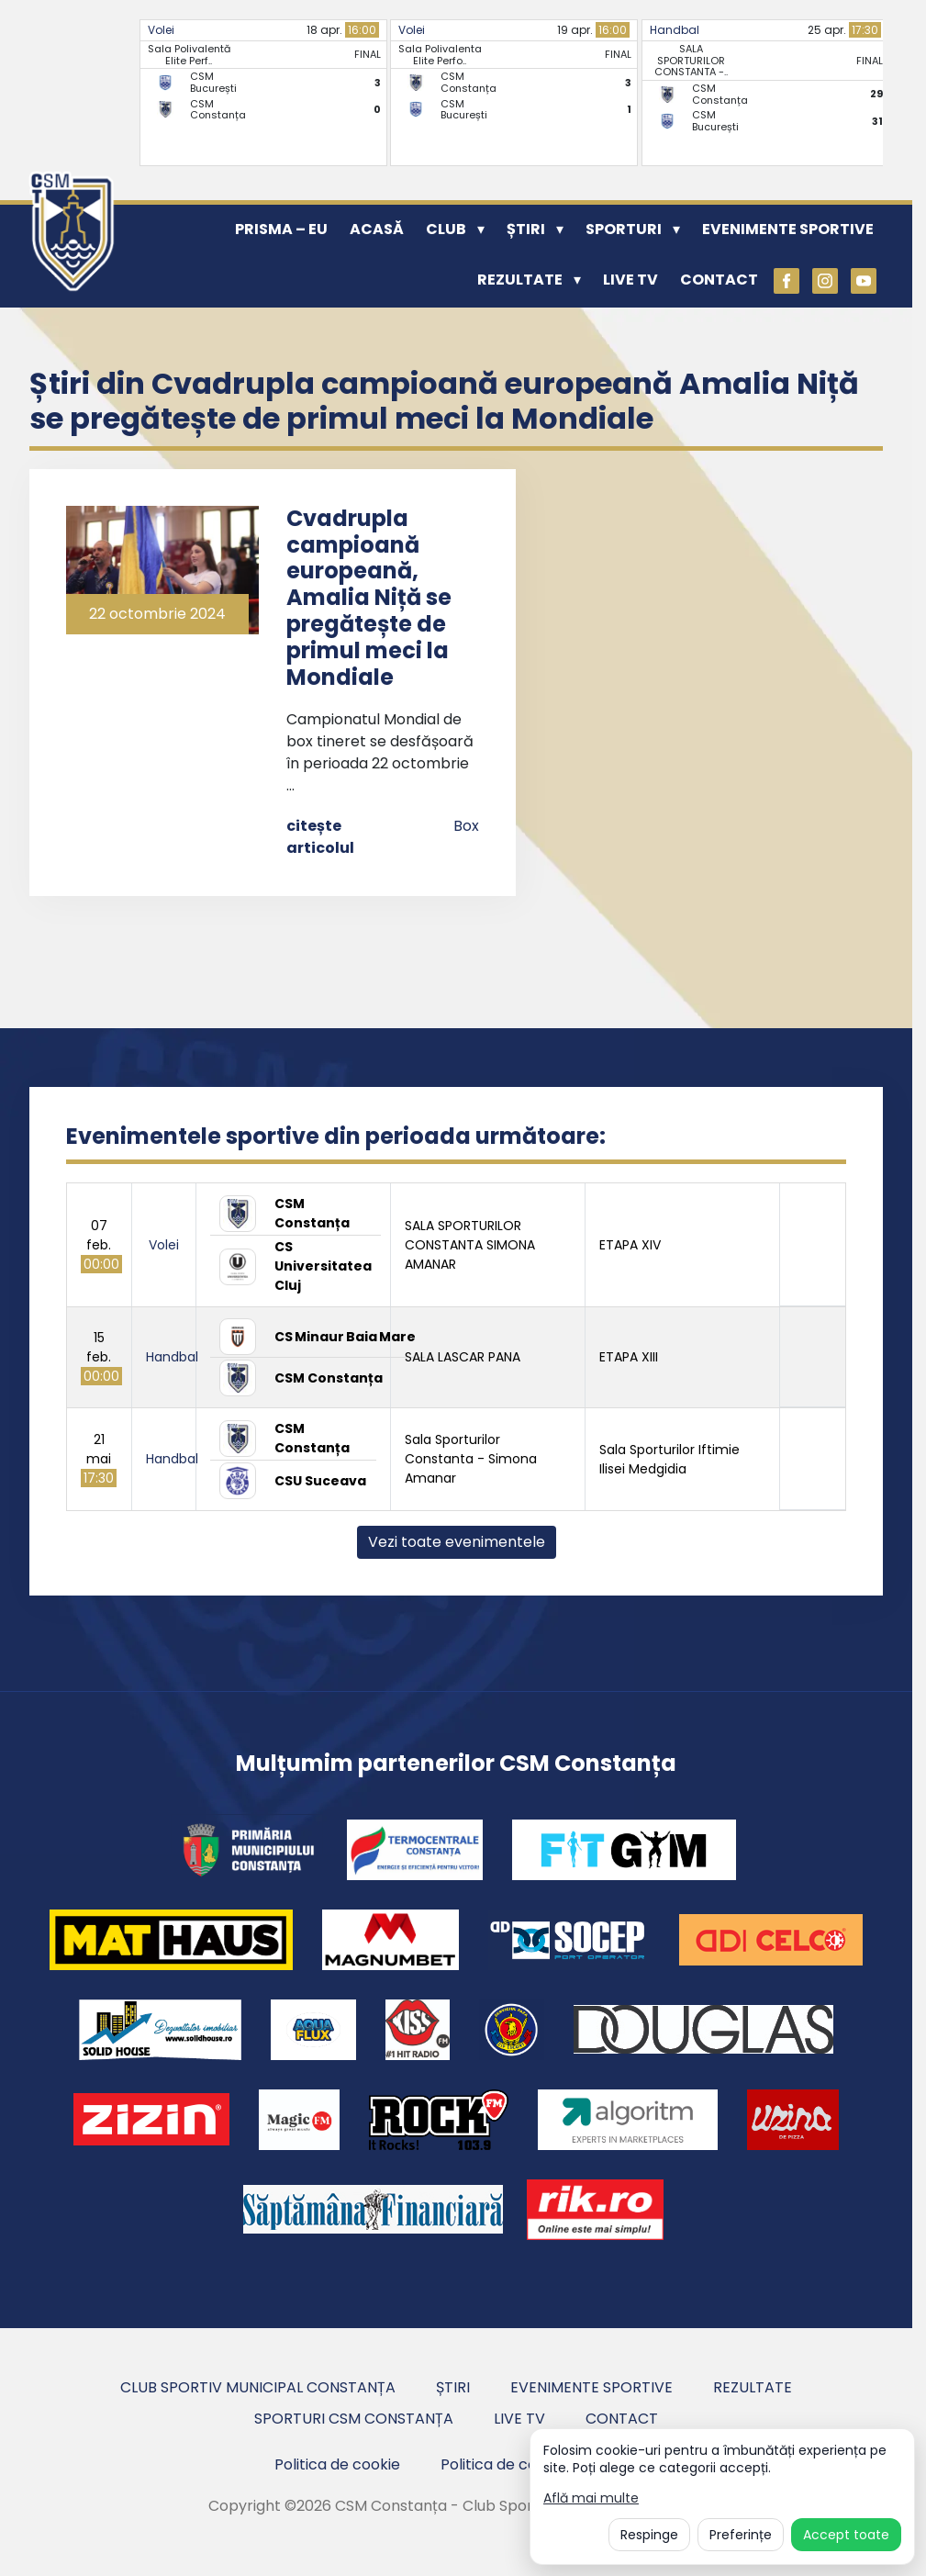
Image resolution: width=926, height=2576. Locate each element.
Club (446, 229)
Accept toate (846, 2535)
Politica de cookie (337, 2464)
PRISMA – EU (281, 229)
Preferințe (740, 2535)
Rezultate (520, 279)
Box (466, 825)
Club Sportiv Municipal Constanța (258, 2387)
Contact (719, 279)
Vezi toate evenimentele (456, 1541)
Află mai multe (591, 2498)
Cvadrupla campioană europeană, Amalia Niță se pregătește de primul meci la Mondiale (369, 597)
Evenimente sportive (788, 229)
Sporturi (624, 229)
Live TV (630, 279)
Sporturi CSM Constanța (353, 2418)
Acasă (377, 229)
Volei (161, 30)
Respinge (649, 2535)
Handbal (674, 30)
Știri (526, 229)
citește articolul (320, 836)
